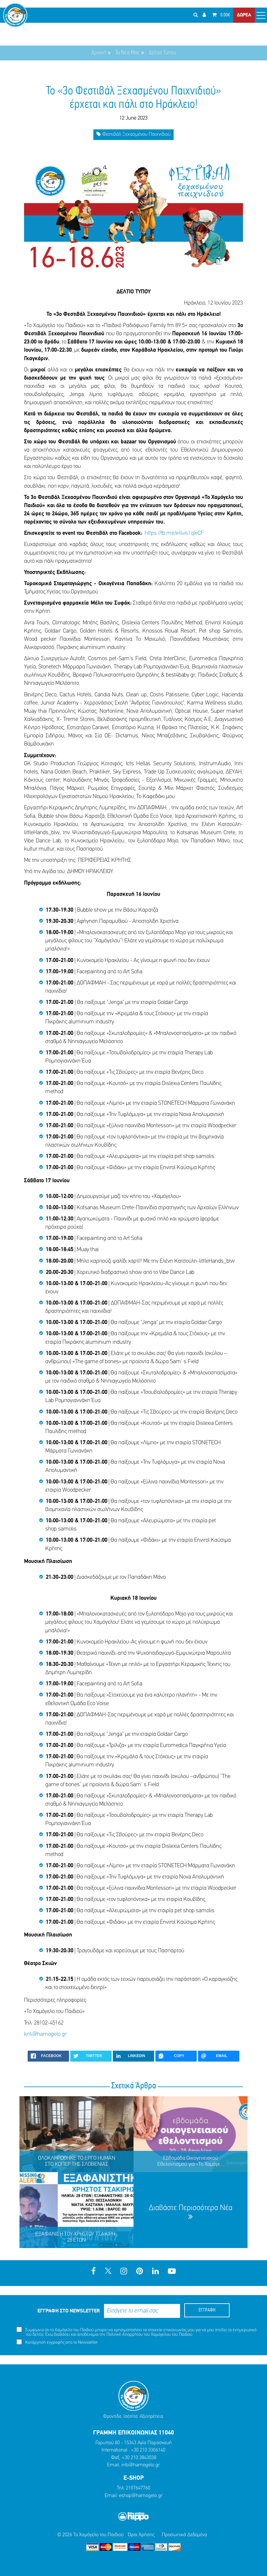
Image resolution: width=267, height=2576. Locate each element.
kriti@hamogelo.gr (45, 2034)
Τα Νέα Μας (127, 53)
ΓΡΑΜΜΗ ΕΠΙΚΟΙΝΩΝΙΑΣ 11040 (133, 2433)
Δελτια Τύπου (162, 53)
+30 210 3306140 (148, 2450)
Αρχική (98, 53)
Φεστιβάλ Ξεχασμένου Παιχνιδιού (133, 134)
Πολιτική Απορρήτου (124, 2334)
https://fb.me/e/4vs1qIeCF (174, 533)
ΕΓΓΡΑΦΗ (207, 2310)
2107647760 (138, 2488)
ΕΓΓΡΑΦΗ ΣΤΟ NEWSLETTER (68, 2311)
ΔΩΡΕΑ (244, 15)
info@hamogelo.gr (140, 2465)
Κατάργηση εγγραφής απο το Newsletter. (57, 2342)
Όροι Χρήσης (141, 2534)
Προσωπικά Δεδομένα (184, 2534)
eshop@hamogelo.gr (141, 2495)
